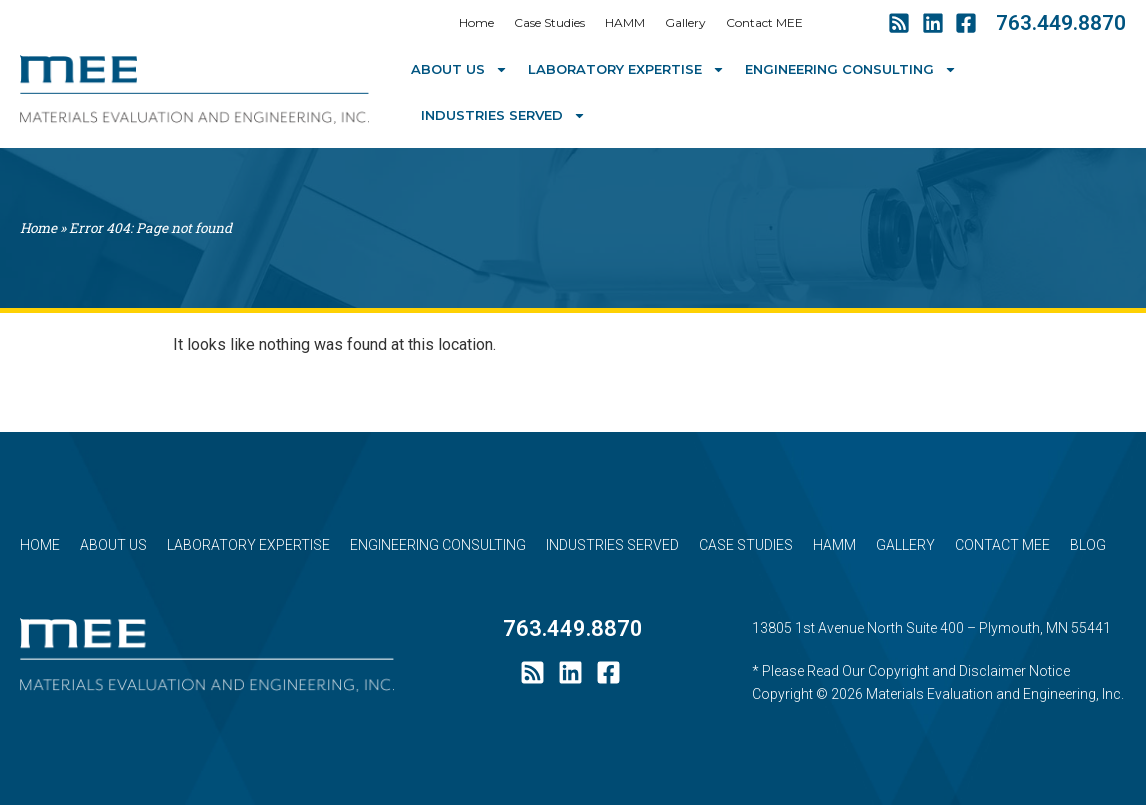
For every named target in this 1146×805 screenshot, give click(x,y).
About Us (459, 69)
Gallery (685, 22)
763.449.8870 (1061, 23)
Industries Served (503, 115)
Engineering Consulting (851, 69)
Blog (1088, 545)
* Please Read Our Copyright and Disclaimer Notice (911, 671)
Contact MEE (764, 22)
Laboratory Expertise (626, 69)
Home (476, 22)
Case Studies (549, 22)
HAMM (625, 22)
